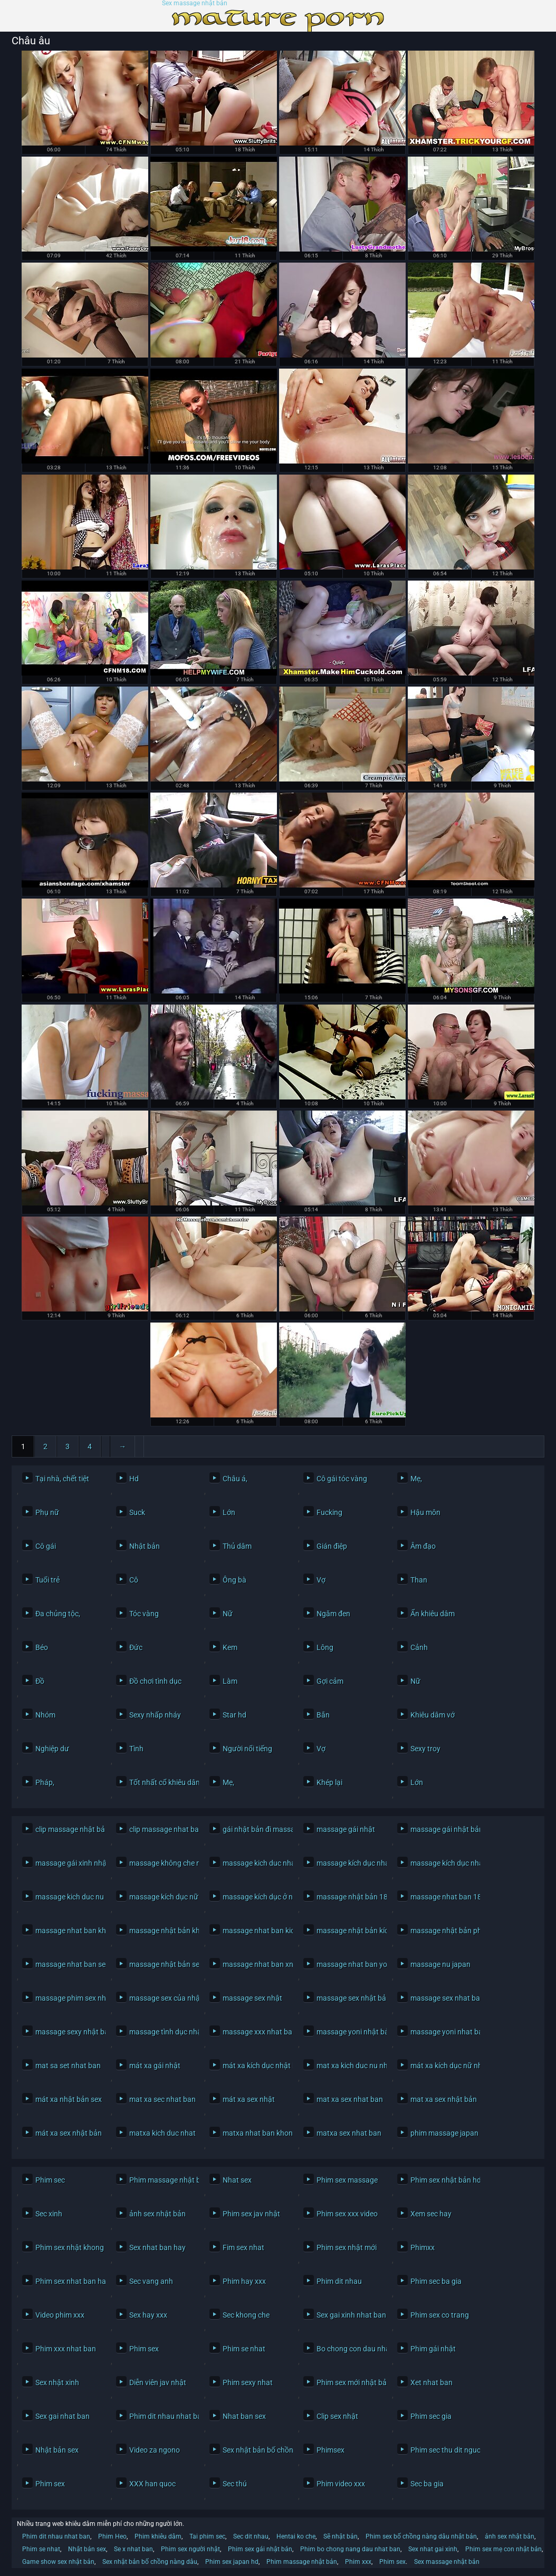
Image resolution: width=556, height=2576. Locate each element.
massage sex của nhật (161, 1998)
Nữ (228, 1613)
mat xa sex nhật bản (442, 2099)
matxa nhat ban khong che (255, 2133)
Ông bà (234, 1580)
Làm (230, 1681)
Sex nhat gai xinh (432, 2549)
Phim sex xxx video (347, 2214)
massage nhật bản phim (442, 1930)
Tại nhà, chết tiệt (62, 1478)
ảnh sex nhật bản (157, 2214)
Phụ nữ (47, 1512)
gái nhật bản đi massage (255, 1829)
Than (418, 1580)
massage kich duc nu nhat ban (67, 1897)
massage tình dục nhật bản (161, 2032)
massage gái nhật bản (442, 1829)
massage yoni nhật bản (349, 2032)
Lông (325, 1647)
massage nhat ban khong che (67, 1930)
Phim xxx (358, 2561)
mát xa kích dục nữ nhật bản (442, 2065)
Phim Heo (112, 2536)
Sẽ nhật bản (340, 2536)
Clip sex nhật (337, 2416)
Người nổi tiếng (247, 1748)
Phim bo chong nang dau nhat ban (350, 2549)
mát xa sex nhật (249, 2099)
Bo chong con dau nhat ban (349, 2349)
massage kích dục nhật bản (442, 1863)
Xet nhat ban (431, 2382)
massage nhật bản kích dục (349, 1930)
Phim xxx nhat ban (65, 2349)
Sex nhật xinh (57, 2382)
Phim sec (50, 2180)
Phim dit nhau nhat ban (161, 2416)
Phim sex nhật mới (347, 2247)
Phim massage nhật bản (161, 2180)
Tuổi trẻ (47, 1580)
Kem (230, 1647)
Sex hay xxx (148, 2315)
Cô (133, 1580)
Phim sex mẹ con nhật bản (503, 2549)
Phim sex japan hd (231, 2561)
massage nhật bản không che (161, 1930)
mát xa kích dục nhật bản (255, 2065)
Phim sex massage (347, 2180)
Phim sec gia (431, 2416)
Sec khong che (246, 2315)
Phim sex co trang (439, 2315)
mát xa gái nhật (154, 2065)
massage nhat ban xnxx (255, 1964)
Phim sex (144, 2349)
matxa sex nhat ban (349, 2133)
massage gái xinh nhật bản (67, 1863)
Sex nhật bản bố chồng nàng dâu (255, 2450)
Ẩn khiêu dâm (432, 1613)
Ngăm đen (333, 1613)
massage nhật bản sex (161, 1964)
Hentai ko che (295, 2536)
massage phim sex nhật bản (67, 1998)
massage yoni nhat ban (442, 2032)
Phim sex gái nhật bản (260, 2549)
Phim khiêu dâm (158, 2536)
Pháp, (44, 1782)
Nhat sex (237, 2180)
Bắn (323, 1715)
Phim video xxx (341, 2483)
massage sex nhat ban (442, 1998)
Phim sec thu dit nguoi (442, 2450)
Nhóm (45, 1715)
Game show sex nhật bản (58, 2561)
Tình (136, 1748)
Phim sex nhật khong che (67, 2247)
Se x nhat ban (133, 2549)
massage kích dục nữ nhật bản (161, 1897)
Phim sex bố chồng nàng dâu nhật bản (421, 2536)
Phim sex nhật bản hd (442, 2180)
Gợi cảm (330, 1681)
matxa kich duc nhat (161, 2133)
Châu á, (235, 1478)
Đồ (39, 1681)
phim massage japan (442, 2133)
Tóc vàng (144, 1613)
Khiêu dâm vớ (432, 1715)
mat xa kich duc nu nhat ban (349, 2065)
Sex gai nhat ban (62, 2416)
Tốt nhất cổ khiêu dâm (161, 1782)
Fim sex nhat (243, 2247)
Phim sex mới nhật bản (349, 2382)
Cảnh (419, 1647)
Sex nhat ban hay (157, 2247)
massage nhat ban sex (67, 1964)
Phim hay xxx (244, 2281)
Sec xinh (48, 2214)
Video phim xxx (59, 2315)
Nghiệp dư (52, 1748)
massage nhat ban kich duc (255, 1930)
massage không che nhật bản (161, 1863)
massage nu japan (440, 1964)
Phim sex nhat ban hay (67, 2281)
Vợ (321, 1580)
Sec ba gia (427, 2483)
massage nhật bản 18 (349, 1897)
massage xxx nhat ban (255, 2032)
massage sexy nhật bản (67, 2032)
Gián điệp (332, 1546)
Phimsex (330, 2450)
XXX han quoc (152, 2483)
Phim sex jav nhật (251, 2214)
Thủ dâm (237, 1546)
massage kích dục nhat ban (349, 1863)
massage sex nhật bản (349, 1998)
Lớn (229, 1512)
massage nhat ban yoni (349, 1964)
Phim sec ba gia (436, 2281)
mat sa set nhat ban (67, 2065)
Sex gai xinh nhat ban (349, 2315)
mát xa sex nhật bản (67, 2133)
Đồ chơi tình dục (155, 1681)
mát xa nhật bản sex (67, 2099)
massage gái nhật (346, 1829)
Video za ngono (154, 2450)
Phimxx (422, 2247)
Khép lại (329, 1782)
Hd (134, 1478)
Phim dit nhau (339, 2281)
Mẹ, (416, 1478)
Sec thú (235, 2483)
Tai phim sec (207, 2536)
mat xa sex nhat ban (349, 2099)
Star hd (234, 1715)
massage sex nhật (252, 1998)
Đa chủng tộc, (57, 1613)
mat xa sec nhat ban (161, 2099)
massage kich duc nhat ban (255, 1863)
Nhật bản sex (57, 2450)
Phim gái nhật (433, 2349)
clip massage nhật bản (67, 1829)
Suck (137, 1512)
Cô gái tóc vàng (342, 1478)
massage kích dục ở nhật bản (255, 1897)
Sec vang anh (151, 2281)
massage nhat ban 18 (442, 1897)
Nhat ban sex (244, 2416)
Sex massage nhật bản (194, 3)
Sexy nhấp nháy (155, 1715)
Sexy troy (425, 1748)
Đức (135, 1647)
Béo (41, 1647)
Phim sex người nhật (190, 2549)
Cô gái (45, 1546)
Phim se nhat (244, 2349)
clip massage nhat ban (161, 1829)
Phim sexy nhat (248, 2382)
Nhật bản (144, 1546)
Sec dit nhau (251, 2536)
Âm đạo (423, 1546)
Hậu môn (425, 1512)
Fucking (329, 1512)
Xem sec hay (431, 2214)
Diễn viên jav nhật (157, 2382)
